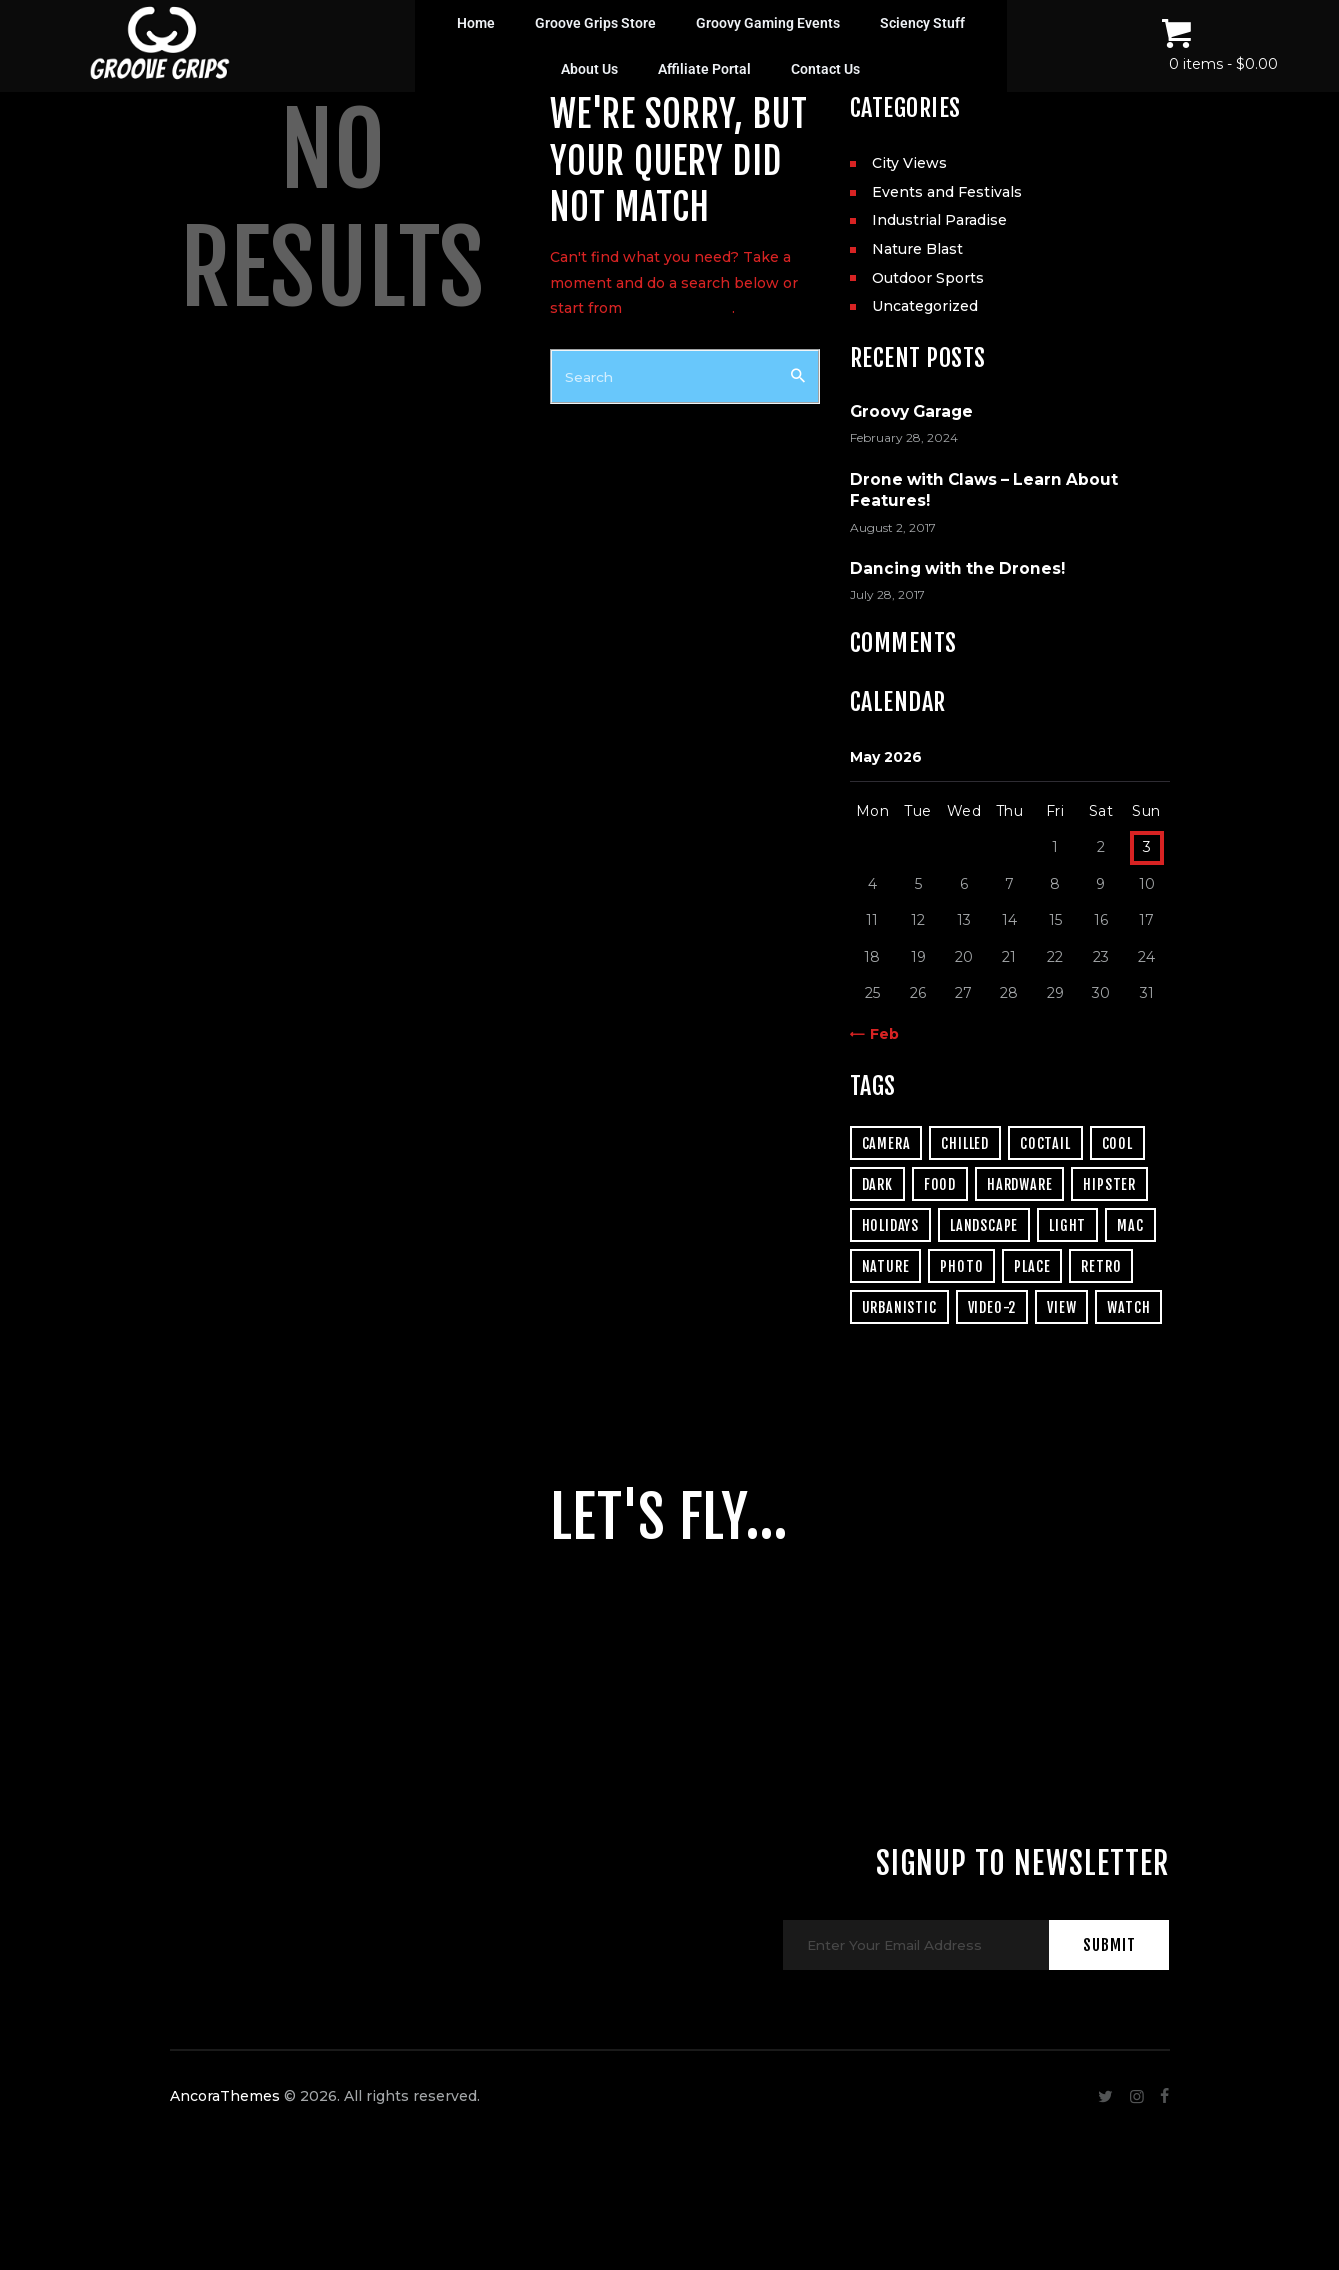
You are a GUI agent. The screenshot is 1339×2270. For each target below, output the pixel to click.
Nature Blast (917, 249)
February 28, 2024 (904, 437)
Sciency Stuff (922, 23)
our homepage (679, 308)
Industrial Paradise (939, 220)
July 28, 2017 (887, 594)
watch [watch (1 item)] (1128, 1307)
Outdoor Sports (928, 278)
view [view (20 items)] (1061, 1307)
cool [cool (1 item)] (1117, 1143)
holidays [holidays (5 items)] (890, 1225)
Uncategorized (925, 306)
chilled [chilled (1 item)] (965, 1143)
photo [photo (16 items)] (961, 1266)
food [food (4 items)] (940, 1184)
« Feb (878, 1034)
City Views (909, 163)
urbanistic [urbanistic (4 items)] (899, 1307)
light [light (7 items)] (1067, 1225)
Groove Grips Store (595, 23)
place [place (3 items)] (1032, 1266)
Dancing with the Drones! (957, 568)
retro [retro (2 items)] (1101, 1266)
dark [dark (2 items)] (877, 1184)
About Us (589, 69)
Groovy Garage (911, 411)
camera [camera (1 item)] (886, 1143)
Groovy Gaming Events (768, 23)
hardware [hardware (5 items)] (1019, 1184)
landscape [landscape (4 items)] (984, 1225)
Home (476, 23)
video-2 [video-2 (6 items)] (992, 1307)
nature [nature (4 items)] (886, 1266)
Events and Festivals (947, 192)
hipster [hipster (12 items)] (1109, 1184)
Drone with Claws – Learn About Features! (984, 490)
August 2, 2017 (893, 527)
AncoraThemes (225, 2146)
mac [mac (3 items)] (1130, 1225)
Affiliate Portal (704, 69)
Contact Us (825, 69)
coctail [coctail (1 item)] (1045, 1143)
